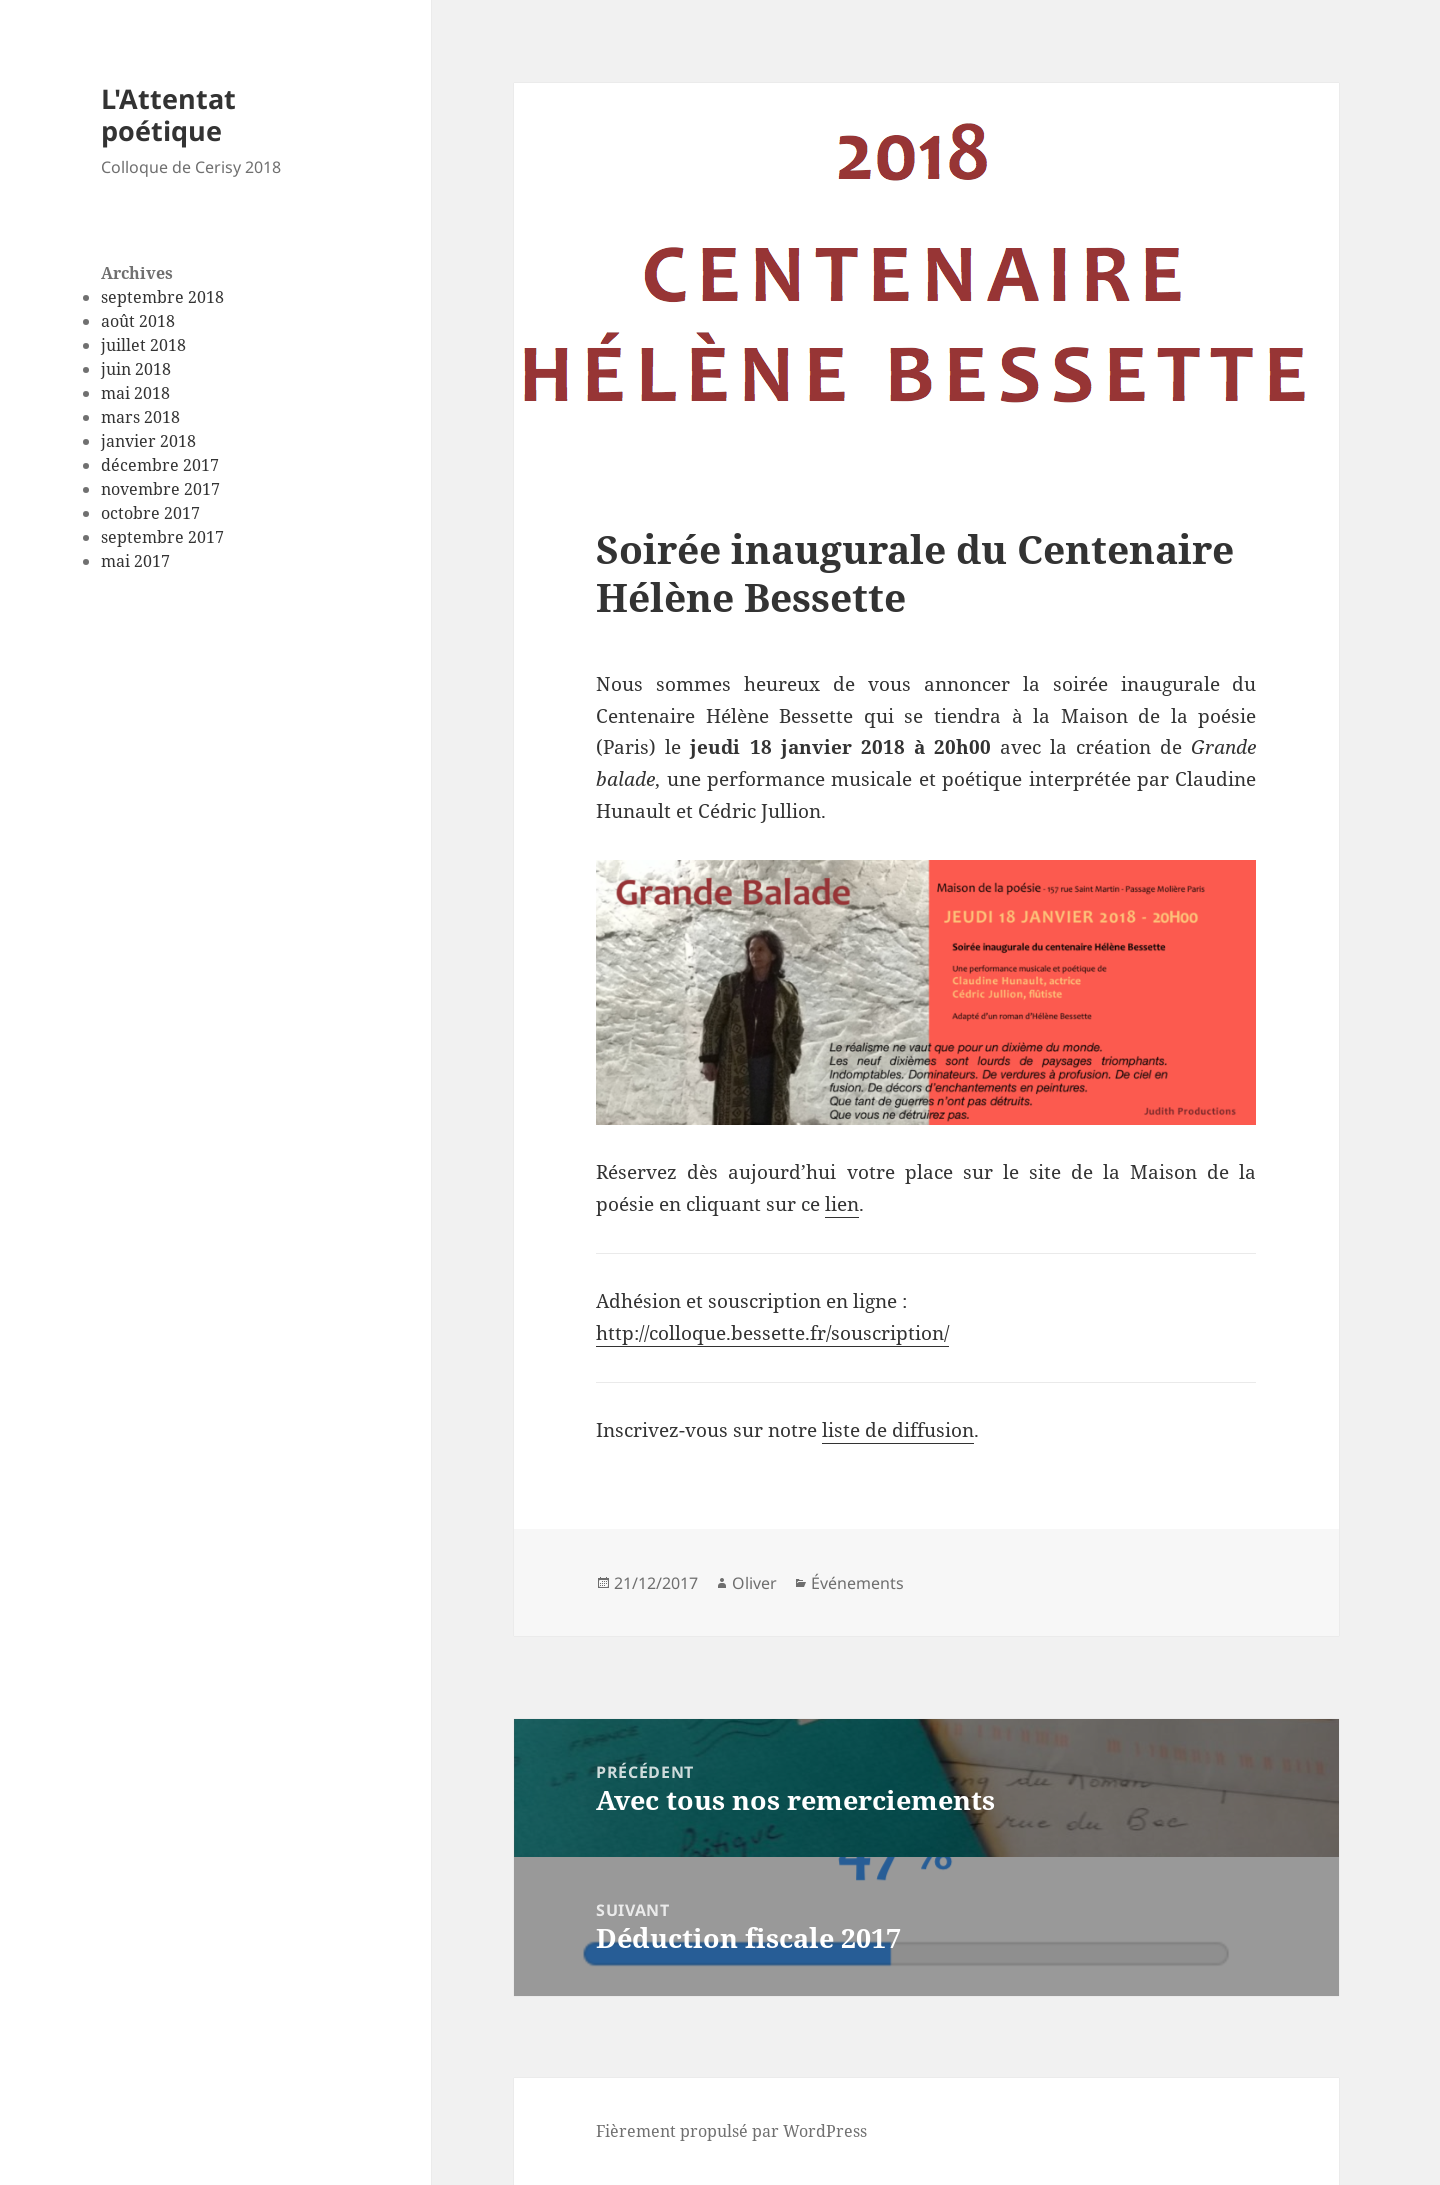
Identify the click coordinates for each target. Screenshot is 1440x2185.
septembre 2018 (162, 297)
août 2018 (138, 321)
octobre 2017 (150, 513)
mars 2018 (140, 417)
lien (842, 1204)
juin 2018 (136, 369)
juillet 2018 (143, 345)
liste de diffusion (898, 1430)
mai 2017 (135, 561)
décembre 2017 (160, 465)
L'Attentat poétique (168, 114)
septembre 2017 (162, 537)
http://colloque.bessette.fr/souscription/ (772, 1333)
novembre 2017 (160, 489)
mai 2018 (135, 393)
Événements (857, 1583)
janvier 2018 (148, 441)
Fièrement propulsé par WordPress (731, 2131)
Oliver (754, 1583)
